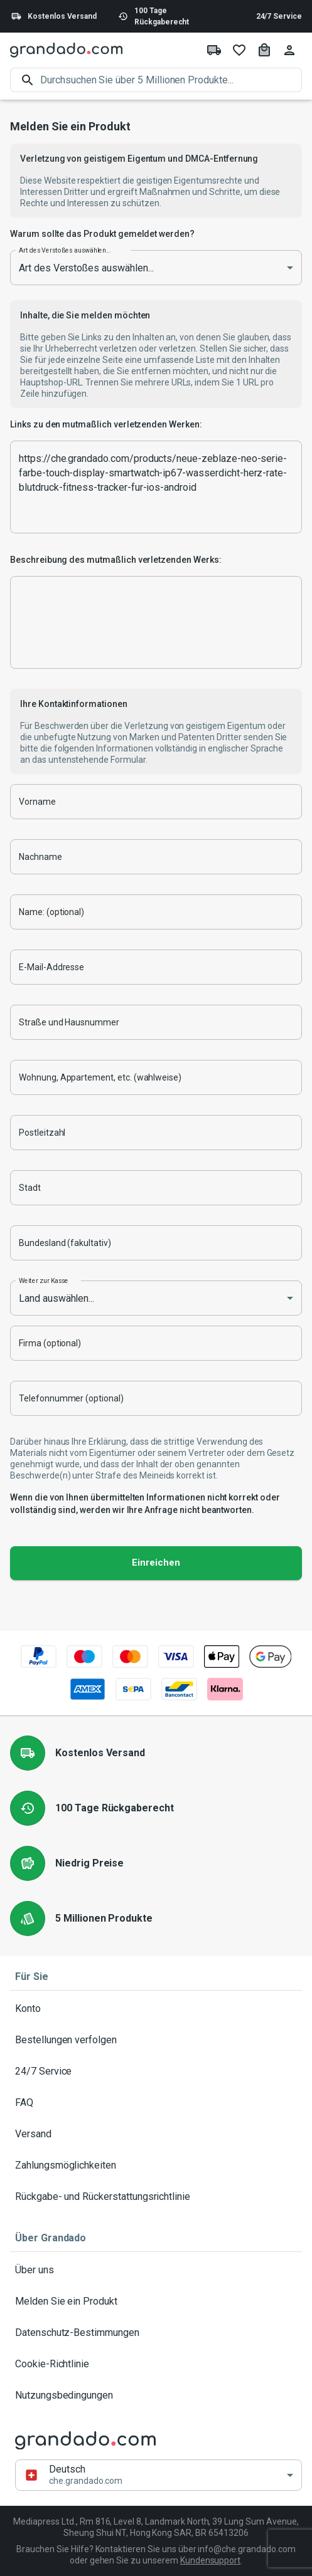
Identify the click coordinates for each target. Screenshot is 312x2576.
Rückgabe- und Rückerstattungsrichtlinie (156, 2196)
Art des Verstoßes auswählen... (64, 250)
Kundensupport (210, 2560)
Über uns (156, 2270)
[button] (158, 2475)
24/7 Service (279, 16)
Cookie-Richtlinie (156, 2364)
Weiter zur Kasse (43, 1280)
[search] (171, 80)
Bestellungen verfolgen (156, 2040)
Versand (156, 2134)
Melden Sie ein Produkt (156, 2301)
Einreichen (156, 1563)
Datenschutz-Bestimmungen (156, 2332)
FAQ (156, 2102)
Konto (156, 2008)
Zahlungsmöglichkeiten (156, 2165)
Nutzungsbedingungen (156, 2395)
